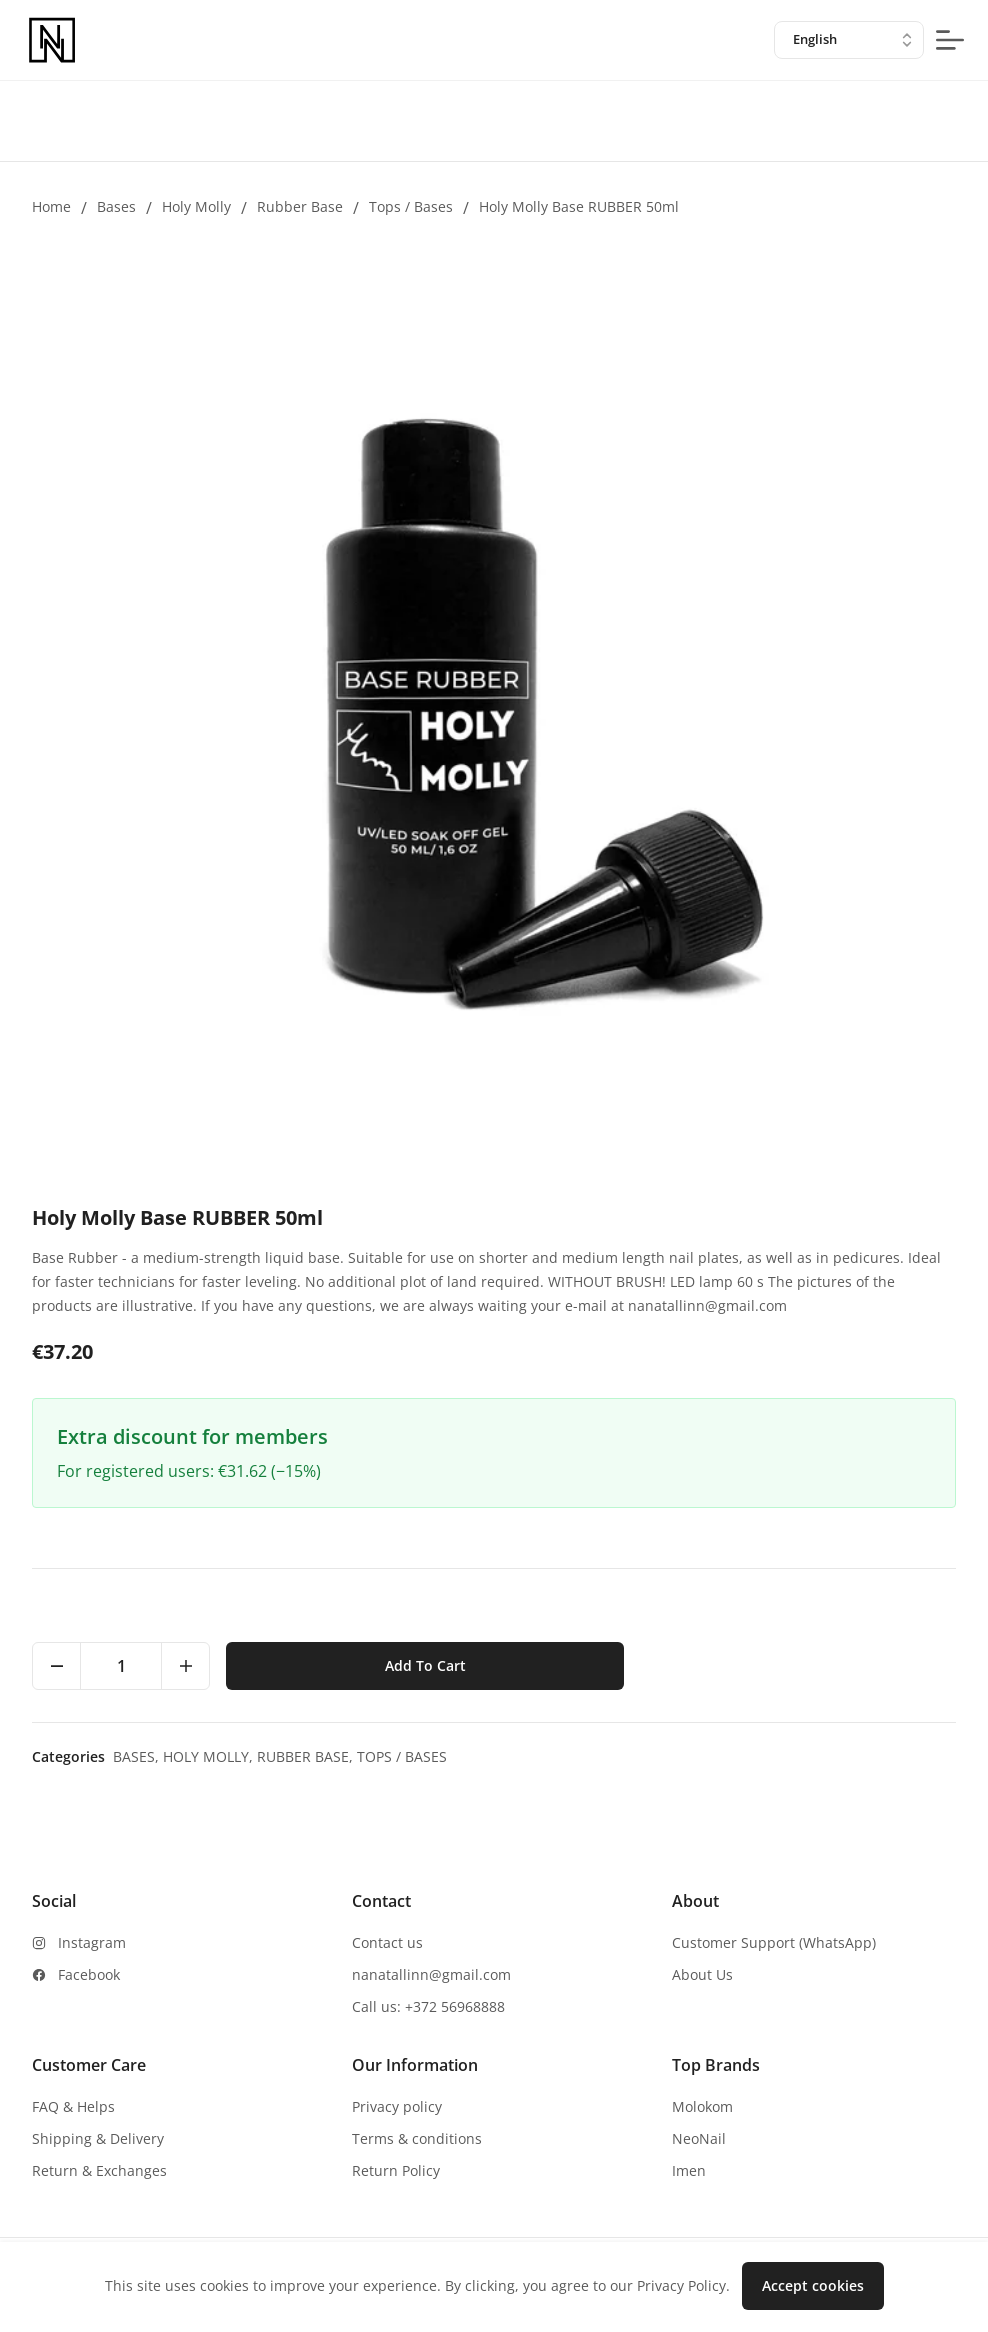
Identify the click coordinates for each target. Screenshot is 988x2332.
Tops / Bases (411, 206)
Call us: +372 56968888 (428, 2006)
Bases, (138, 1756)
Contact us (387, 1942)
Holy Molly (196, 206)
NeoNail (699, 2138)
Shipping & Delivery (98, 2138)
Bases (116, 206)
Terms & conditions (417, 2138)
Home (51, 206)
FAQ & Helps (73, 2106)
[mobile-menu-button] (950, 40)
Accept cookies (813, 2285)
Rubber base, (307, 1756)
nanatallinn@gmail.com (431, 1974)
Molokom (702, 2106)
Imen (689, 2170)
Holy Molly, (210, 1756)
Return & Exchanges (99, 2170)
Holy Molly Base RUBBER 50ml (579, 206)
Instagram (92, 1942)
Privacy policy (397, 2106)
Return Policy (396, 2170)
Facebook (89, 1974)
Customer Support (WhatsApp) (774, 1942)
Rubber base (300, 206)
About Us (702, 1974)
